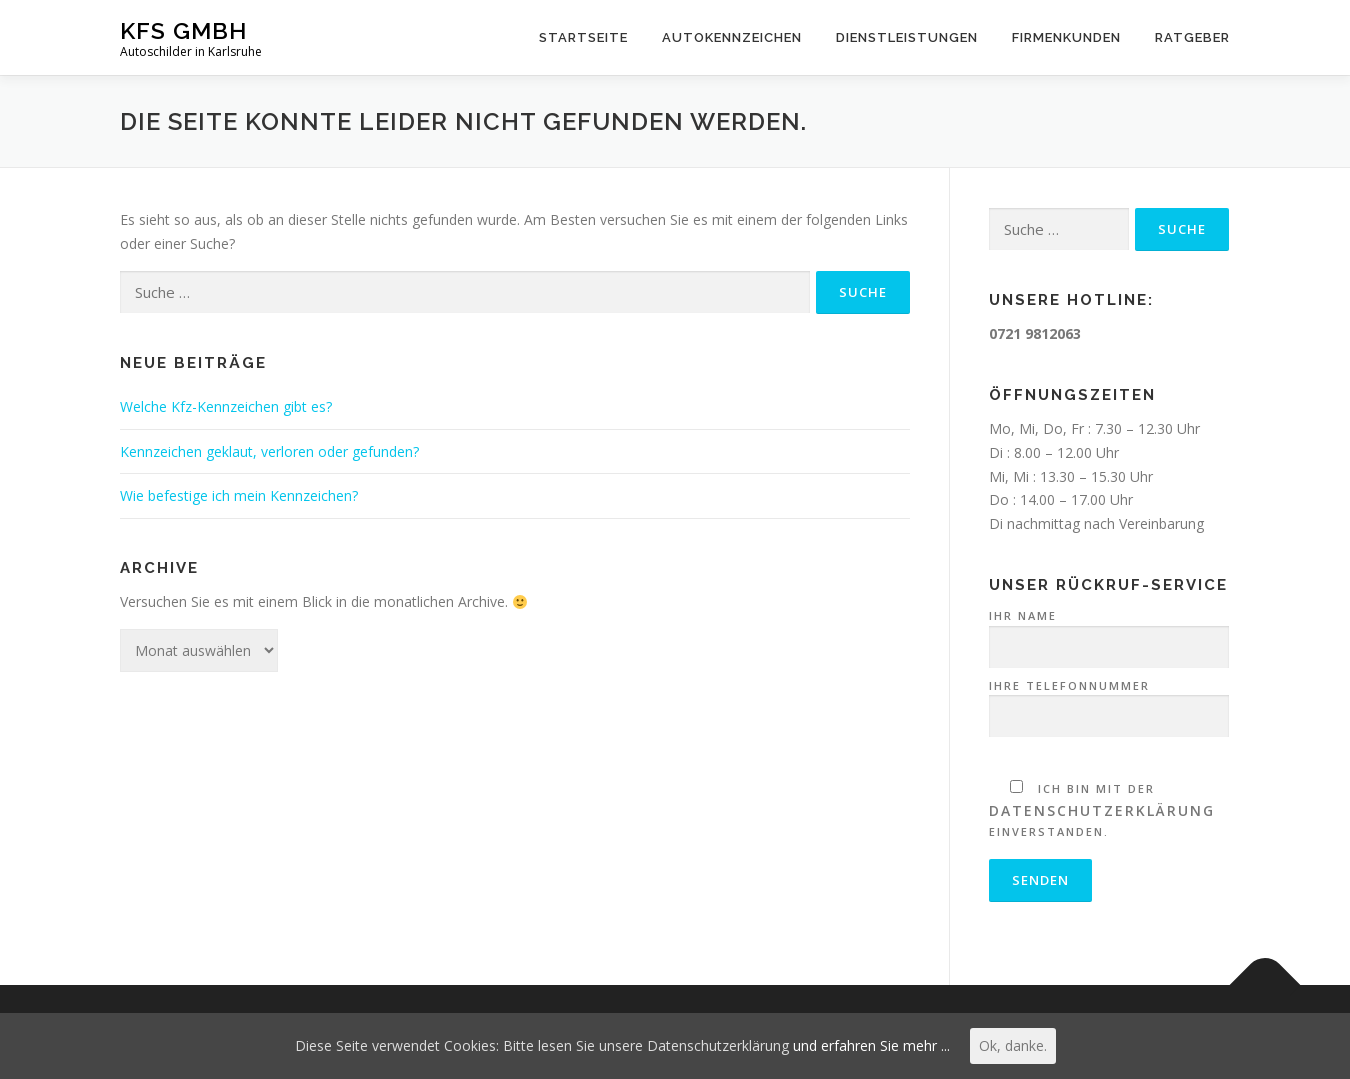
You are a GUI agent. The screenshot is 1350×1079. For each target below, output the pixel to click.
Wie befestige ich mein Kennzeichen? (239, 495)
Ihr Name (1109, 632)
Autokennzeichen (732, 37)
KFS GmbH (183, 30)
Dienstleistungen (907, 37)
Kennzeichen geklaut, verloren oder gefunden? (269, 451)
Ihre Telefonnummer (1109, 702)
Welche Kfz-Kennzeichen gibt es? (226, 406)
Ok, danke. (1013, 1045)
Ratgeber (1192, 37)
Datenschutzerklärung (1102, 810)
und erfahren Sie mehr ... (871, 1045)
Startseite (583, 37)
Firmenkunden (1066, 37)
